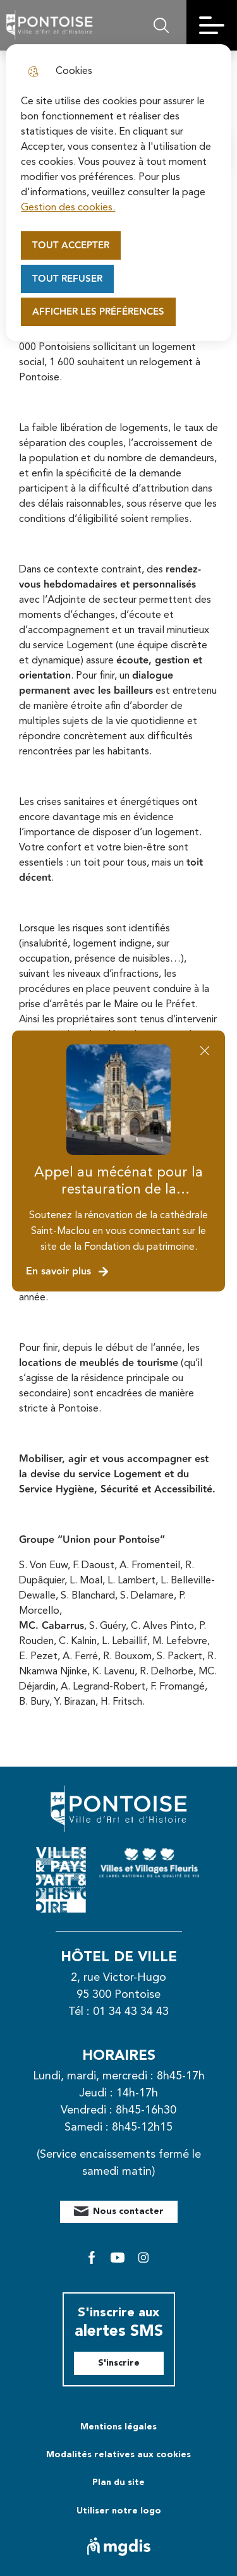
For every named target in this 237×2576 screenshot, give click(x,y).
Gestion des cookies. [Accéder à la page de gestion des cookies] (68, 208)
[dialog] (118, 192)
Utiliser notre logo (118, 2510)
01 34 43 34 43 (131, 2011)
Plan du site (118, 2482)
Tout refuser (67, 279)
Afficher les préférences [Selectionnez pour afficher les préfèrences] (98, 312)
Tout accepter (70, 245)
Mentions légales (118, 2426)
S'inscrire (119, 2363)
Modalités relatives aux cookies (118, 2454)
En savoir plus (68, 1272)
